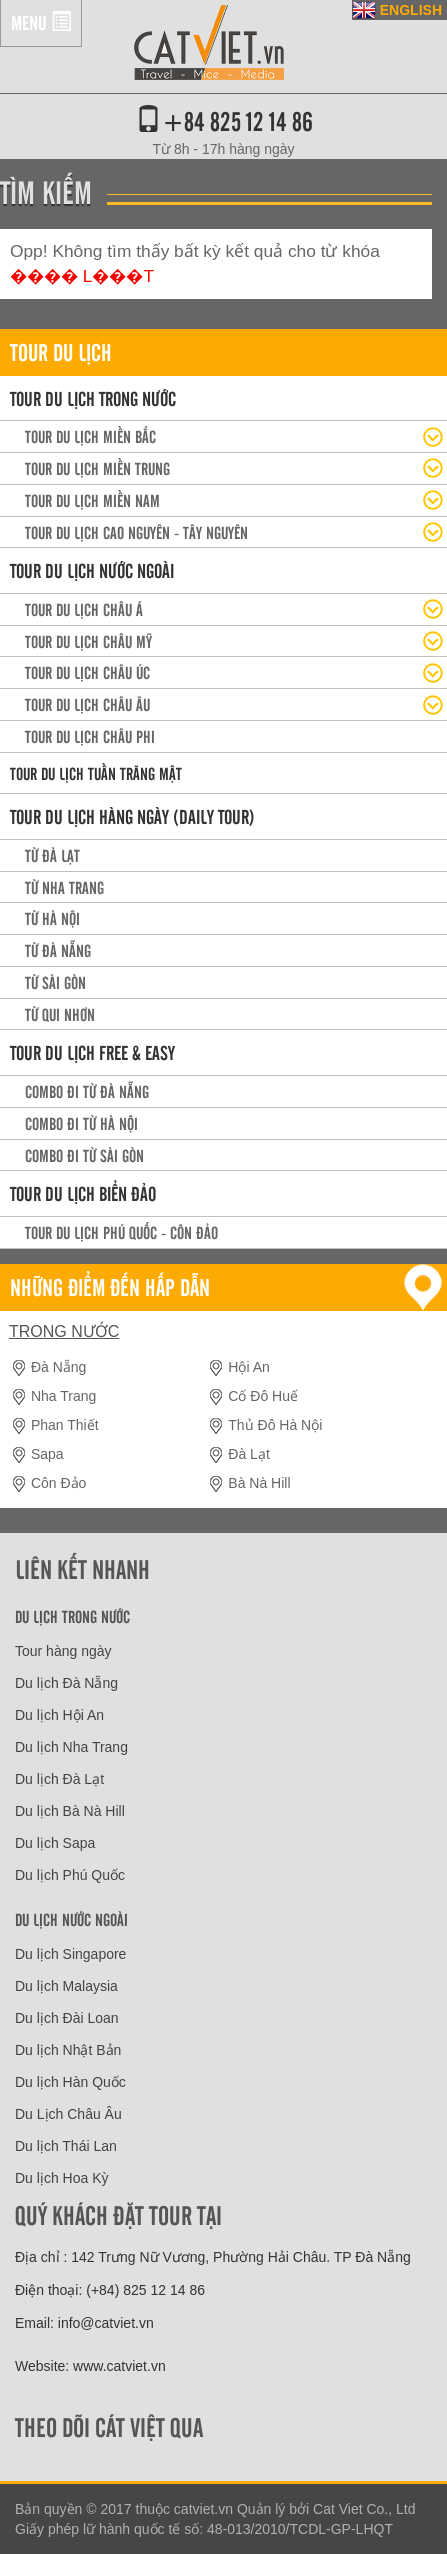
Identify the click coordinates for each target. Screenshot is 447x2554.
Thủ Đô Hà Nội (275, 1425)
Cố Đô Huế (263, 1396)
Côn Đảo (58, 1483)
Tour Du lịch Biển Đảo (83, 1193)
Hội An (248, 1367)
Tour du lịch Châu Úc (87, 672)
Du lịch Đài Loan (67, 2018)
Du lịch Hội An (59, 1715)
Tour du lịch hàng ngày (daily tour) (132, 816)
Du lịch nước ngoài (71, 1919)
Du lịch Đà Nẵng (66, 1683)
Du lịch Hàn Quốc (70, 2082)
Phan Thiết (65, 1425)
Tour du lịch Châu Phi (90, 736)
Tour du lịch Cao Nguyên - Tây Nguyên (136, 532)
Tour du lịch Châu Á (84, 609)
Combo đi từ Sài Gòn (84, 1155)
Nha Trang (63, 1396)
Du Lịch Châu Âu (68, 2114)
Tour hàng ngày (63, 1651)
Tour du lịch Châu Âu (87, 704)
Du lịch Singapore (70, 1954)
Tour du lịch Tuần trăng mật (96, 773)
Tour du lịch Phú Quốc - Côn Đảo (121, 1232)
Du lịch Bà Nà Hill (70, 1811)
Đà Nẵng (58, 1367)
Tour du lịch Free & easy (92, 1052)
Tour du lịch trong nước (93, 398)
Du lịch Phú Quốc (70, 1875)
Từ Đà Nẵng (58, 950)
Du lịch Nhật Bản (68, 2050)
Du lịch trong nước (72, 1616)
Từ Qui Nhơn (60, 1014)
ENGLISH (411, 10)
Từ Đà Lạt (52, 855)
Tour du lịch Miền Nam (92, 500)
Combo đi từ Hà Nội (81, 1123)
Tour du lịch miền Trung (97, 468)
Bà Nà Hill (259, 1483)
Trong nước (64, 1331)
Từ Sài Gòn (55, 982)
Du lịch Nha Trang (71, 1747)
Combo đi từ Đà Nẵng (87, 1091)
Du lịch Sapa (55, 1843)
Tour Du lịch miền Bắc (90, 436)
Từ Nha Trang (64, 887)
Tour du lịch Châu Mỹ (88, 641)
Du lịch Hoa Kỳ (61, 2178)
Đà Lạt (248, 1454)
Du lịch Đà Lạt (59, 1779)
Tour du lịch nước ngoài (92, 570)
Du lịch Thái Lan (66, 2146)
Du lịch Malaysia (66, 1986)
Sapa (47, 1454)
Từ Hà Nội (52, 918)
